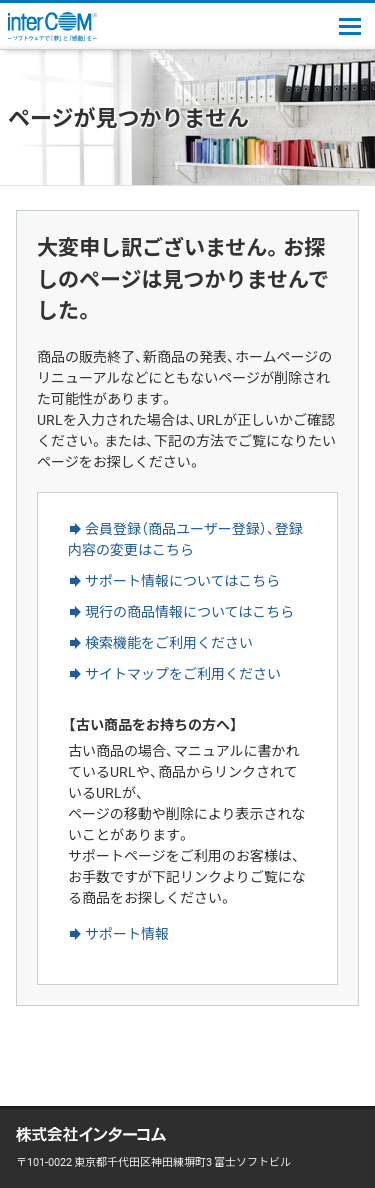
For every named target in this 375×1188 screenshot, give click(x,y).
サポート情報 (127, 933)
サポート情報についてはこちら (182, 580)
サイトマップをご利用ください (183, 673)
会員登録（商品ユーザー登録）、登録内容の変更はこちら (185, 538)
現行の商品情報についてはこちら (189, 611)
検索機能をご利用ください (169, 642)
